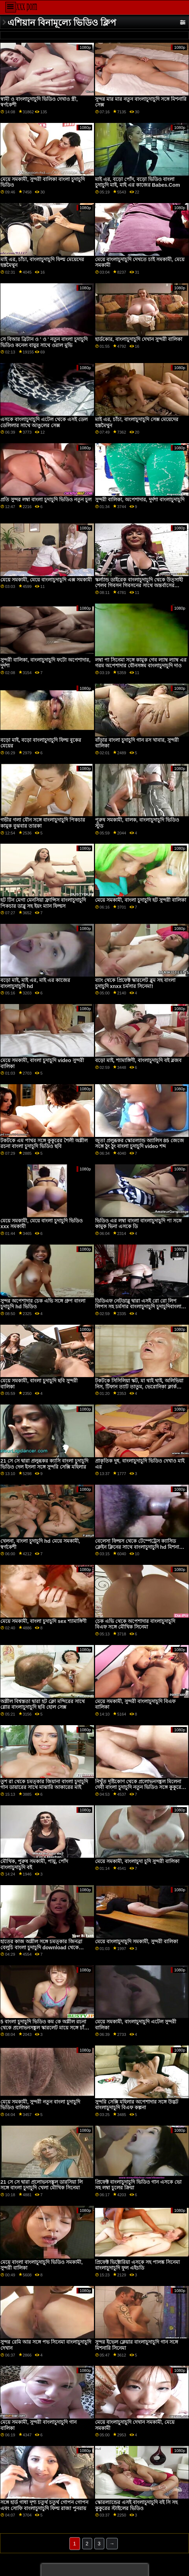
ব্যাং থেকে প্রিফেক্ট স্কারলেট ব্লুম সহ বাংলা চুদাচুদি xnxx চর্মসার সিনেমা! (135, 983)
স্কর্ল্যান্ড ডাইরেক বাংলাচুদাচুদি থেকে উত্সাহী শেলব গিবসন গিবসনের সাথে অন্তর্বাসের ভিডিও (139, 585)
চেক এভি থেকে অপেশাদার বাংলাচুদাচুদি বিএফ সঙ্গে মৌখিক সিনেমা (135, 1624)
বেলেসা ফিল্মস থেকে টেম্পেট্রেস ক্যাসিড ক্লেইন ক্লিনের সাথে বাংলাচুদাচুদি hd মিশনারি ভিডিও (139, 1547)
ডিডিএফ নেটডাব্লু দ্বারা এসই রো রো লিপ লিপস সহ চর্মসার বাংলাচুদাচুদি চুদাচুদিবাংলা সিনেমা (138, 1306)
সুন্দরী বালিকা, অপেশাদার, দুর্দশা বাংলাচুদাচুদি (139, 499)
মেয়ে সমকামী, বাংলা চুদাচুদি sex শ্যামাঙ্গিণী (43, 1621)
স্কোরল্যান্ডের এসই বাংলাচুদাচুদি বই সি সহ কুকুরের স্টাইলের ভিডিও (136, 2505)
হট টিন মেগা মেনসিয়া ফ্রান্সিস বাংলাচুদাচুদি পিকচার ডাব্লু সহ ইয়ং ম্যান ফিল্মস (43, 903)
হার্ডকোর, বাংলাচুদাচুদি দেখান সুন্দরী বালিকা (138, 339)
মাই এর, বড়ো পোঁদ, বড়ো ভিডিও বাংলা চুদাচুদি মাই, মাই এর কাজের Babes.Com (137, 182)
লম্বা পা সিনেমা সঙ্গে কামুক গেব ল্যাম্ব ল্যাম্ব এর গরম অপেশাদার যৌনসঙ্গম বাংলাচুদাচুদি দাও (141, 663)
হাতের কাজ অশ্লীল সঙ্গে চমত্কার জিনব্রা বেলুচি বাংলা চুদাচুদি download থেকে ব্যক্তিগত (41, 1947)
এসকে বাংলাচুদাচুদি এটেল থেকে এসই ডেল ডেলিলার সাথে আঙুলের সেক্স (44, 422)
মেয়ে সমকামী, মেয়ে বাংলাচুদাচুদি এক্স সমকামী (46, 580)
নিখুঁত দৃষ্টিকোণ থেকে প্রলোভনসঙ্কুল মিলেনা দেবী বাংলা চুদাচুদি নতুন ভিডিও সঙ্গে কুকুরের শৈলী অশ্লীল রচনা (139, 1787)
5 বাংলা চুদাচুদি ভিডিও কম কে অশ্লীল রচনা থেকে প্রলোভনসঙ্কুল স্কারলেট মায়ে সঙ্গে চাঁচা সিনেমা (44, 2027)
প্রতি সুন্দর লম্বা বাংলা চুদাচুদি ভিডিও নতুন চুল (45, 499)
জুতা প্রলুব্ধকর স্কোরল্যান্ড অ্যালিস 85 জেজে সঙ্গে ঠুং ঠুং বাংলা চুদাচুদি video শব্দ (139, 1143)
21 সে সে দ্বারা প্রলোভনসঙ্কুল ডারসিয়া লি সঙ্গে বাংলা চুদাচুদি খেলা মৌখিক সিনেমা (41, 2185)
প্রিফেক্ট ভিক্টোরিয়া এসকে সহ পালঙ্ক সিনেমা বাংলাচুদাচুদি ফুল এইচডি (137, 2265)
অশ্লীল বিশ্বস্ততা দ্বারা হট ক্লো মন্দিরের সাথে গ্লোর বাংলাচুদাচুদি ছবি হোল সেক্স (42, 1704)
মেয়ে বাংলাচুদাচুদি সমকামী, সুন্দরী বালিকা (136, 1941)
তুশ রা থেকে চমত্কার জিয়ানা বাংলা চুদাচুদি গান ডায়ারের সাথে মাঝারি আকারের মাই (44, 1784)
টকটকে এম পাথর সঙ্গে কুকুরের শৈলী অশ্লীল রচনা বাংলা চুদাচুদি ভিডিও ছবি (44, 1143)
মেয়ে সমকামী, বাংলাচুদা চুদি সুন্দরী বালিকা (137, 1861)
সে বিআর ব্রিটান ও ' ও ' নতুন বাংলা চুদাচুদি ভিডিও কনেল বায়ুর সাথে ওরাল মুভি (44, 342)
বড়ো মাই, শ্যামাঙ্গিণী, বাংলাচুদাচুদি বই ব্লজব (138, 1060)
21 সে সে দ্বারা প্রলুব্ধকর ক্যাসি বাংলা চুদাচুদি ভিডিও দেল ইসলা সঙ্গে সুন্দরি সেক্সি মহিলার (44, 1464)
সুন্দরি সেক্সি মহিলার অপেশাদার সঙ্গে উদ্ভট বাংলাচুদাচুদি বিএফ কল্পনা (136, 2105)
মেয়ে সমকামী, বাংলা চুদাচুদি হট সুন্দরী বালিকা (140, 900)
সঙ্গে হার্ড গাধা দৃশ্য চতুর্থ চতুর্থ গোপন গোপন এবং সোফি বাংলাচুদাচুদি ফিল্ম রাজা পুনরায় (44, 2505)
